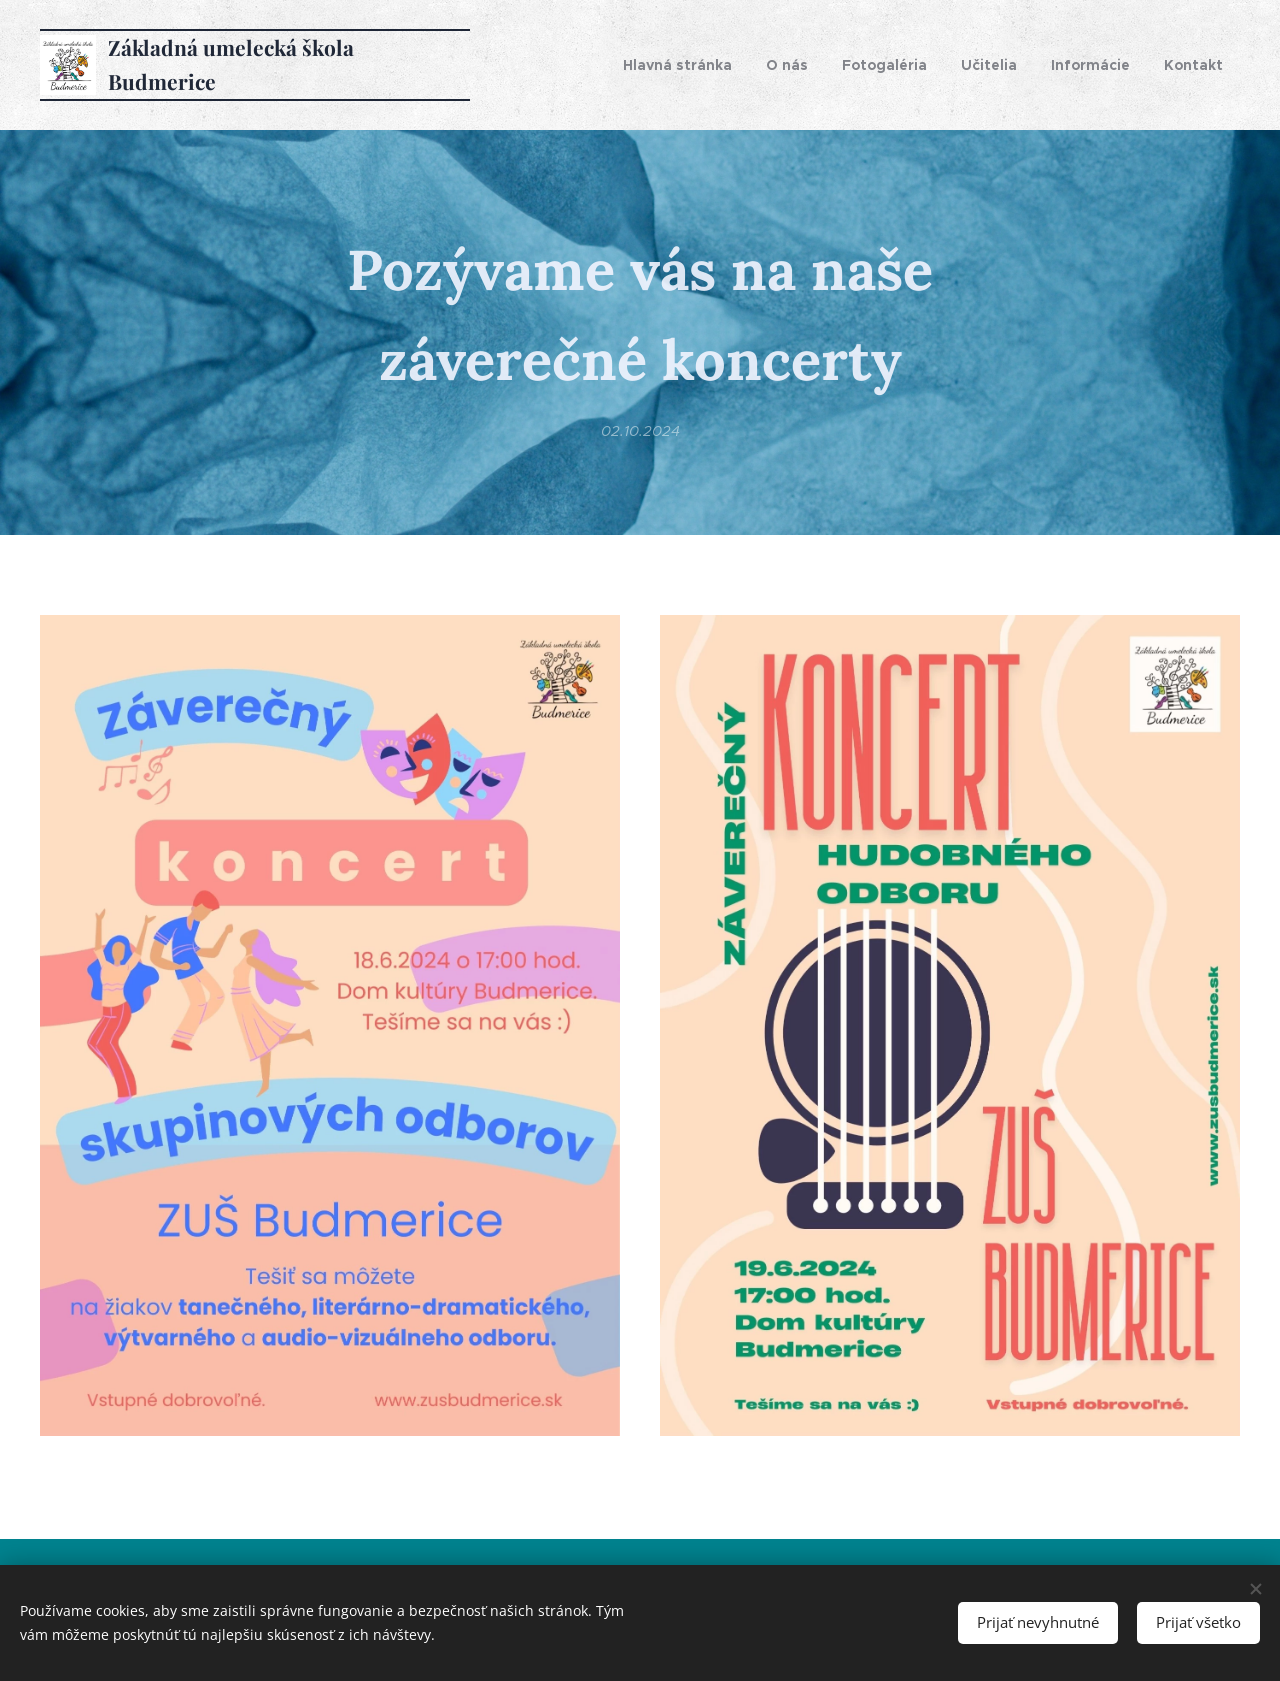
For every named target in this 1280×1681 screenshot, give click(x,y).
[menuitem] (677, 65)
